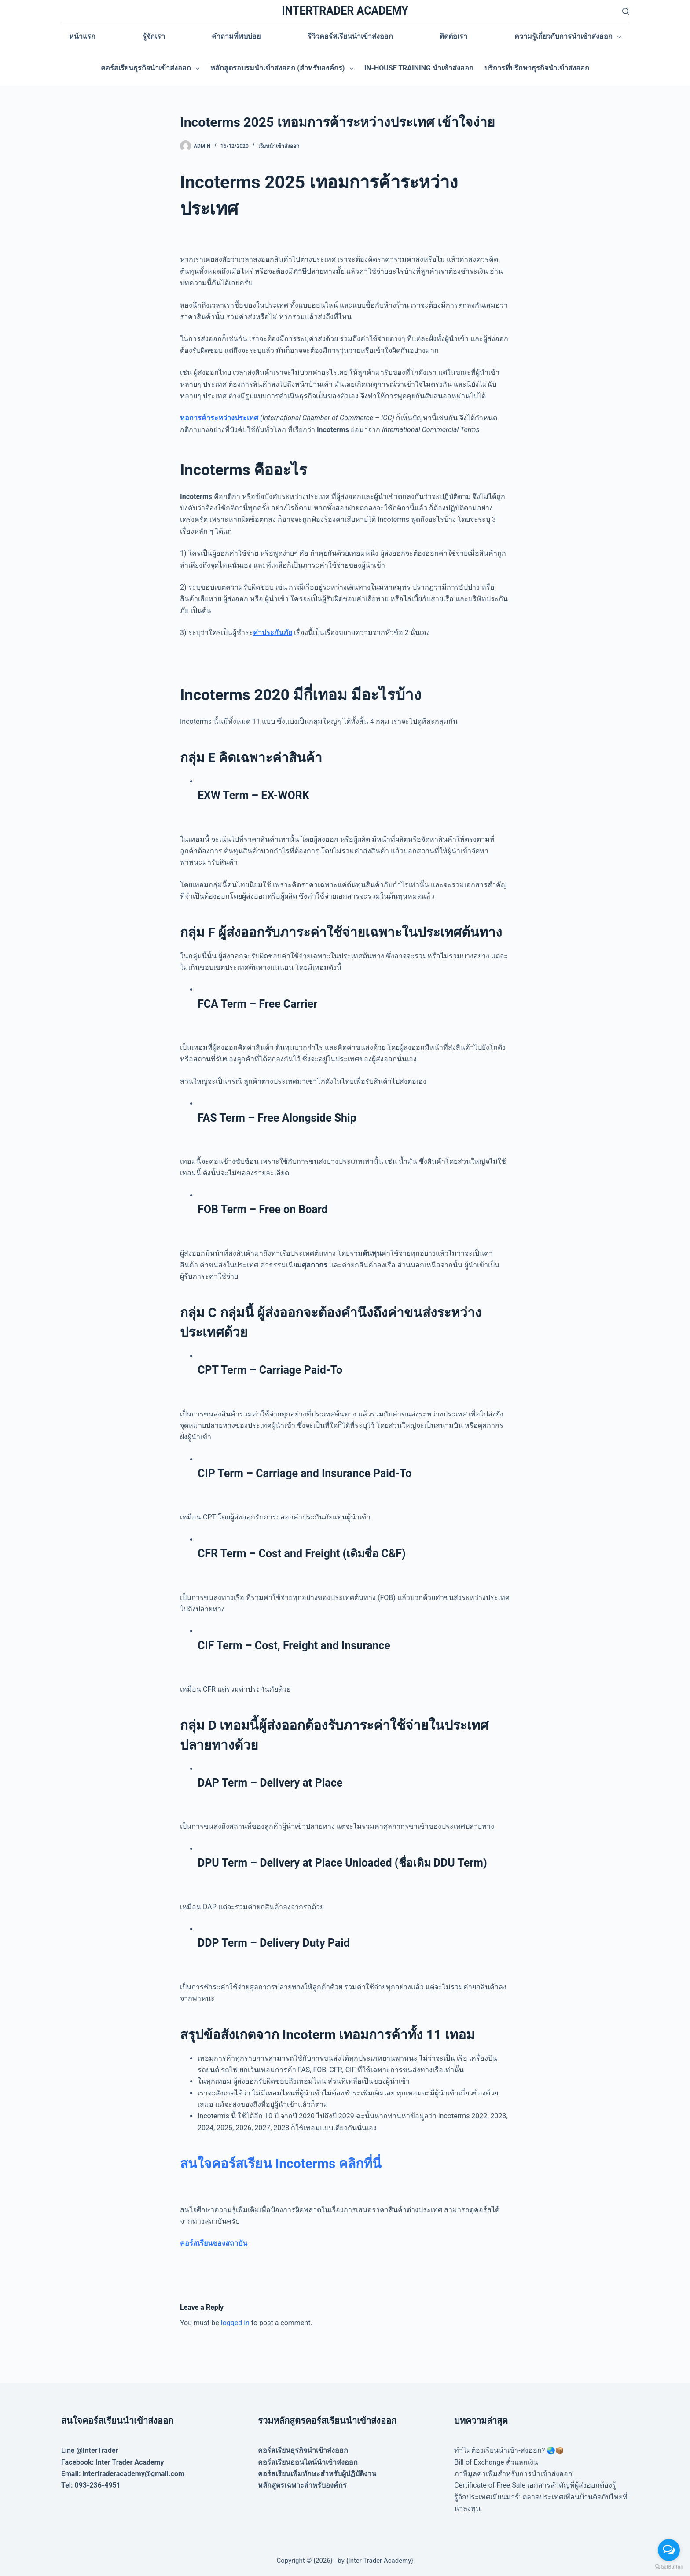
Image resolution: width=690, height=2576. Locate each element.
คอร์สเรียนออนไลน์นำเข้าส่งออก (308, 2462)
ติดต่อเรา (453, 36)
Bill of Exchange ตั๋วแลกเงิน (496, 2462)
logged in (235, 2323)
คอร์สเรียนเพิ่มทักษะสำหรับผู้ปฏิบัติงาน (317, 2474)
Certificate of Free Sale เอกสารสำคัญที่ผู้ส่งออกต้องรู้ (535, 2485)
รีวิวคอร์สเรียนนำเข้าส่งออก (350, 36)
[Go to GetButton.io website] (669, 2567)
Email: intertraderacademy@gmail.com (122, 2474)
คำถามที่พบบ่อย (236, 36)
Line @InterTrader (89, 2450)
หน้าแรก (82, 36)
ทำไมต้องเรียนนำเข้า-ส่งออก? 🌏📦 (509, 2450)
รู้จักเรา (154, 36)
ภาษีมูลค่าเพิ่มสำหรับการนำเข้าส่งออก (513, 2474)
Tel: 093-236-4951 (91, 2485)
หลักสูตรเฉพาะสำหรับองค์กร (302, 2485)
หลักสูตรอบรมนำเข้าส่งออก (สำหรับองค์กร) (283, 68)
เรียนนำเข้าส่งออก (278, 146)
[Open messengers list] (669, 2550)
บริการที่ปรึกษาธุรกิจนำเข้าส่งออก (536, 68)
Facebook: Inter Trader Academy (112, 2462)
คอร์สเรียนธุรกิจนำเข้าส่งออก (152, 68)
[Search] (625, 11)
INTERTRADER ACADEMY (345, 10)
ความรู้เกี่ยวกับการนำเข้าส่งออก (569, 37)
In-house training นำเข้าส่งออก (418, 68)
